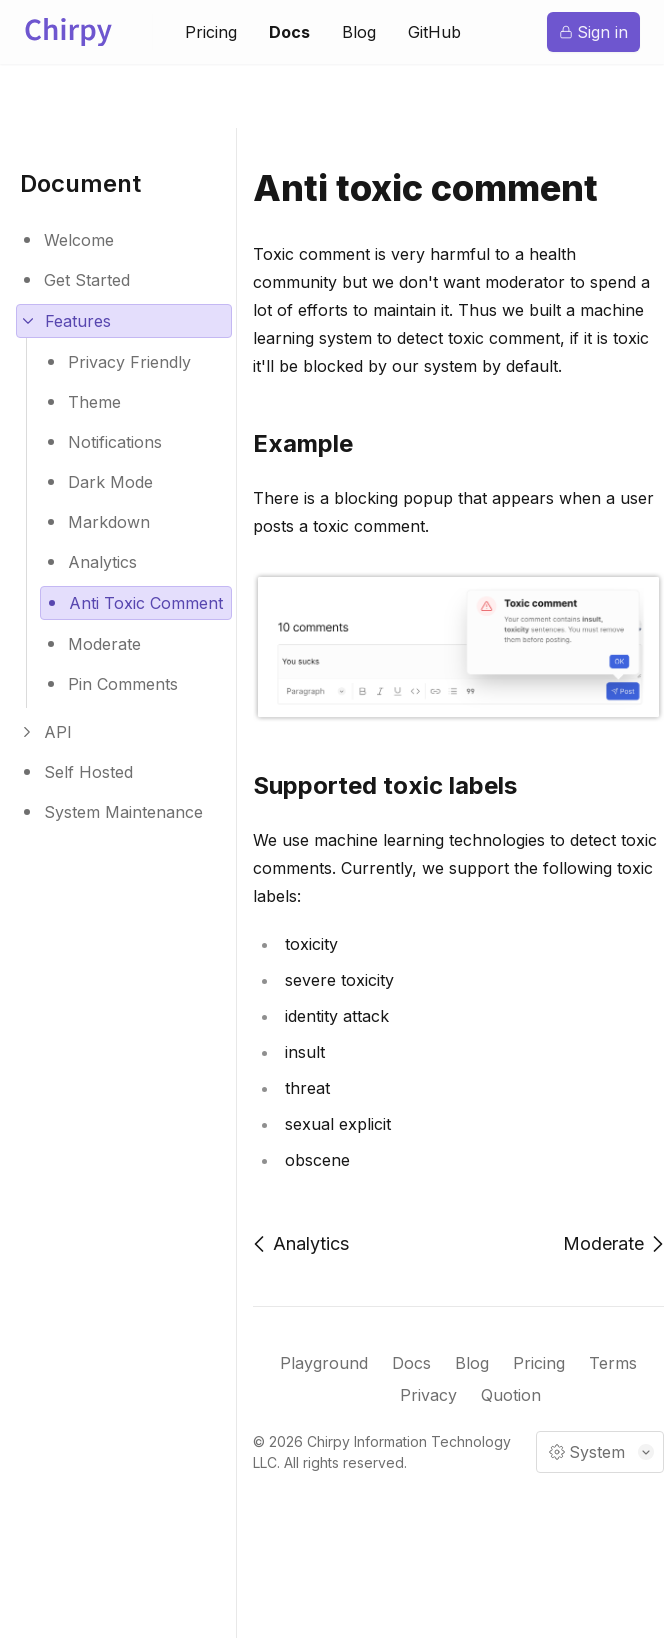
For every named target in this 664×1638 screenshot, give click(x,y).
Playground (324, 1366)
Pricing (211, 33)
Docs (289, 33)
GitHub (434, 33)
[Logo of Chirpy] (72, 32)
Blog (359, 33)
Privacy (428, 1398)
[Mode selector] (600, 1452)
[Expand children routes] (124, 321)
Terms (613, 1366)
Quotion (511, 1398)
